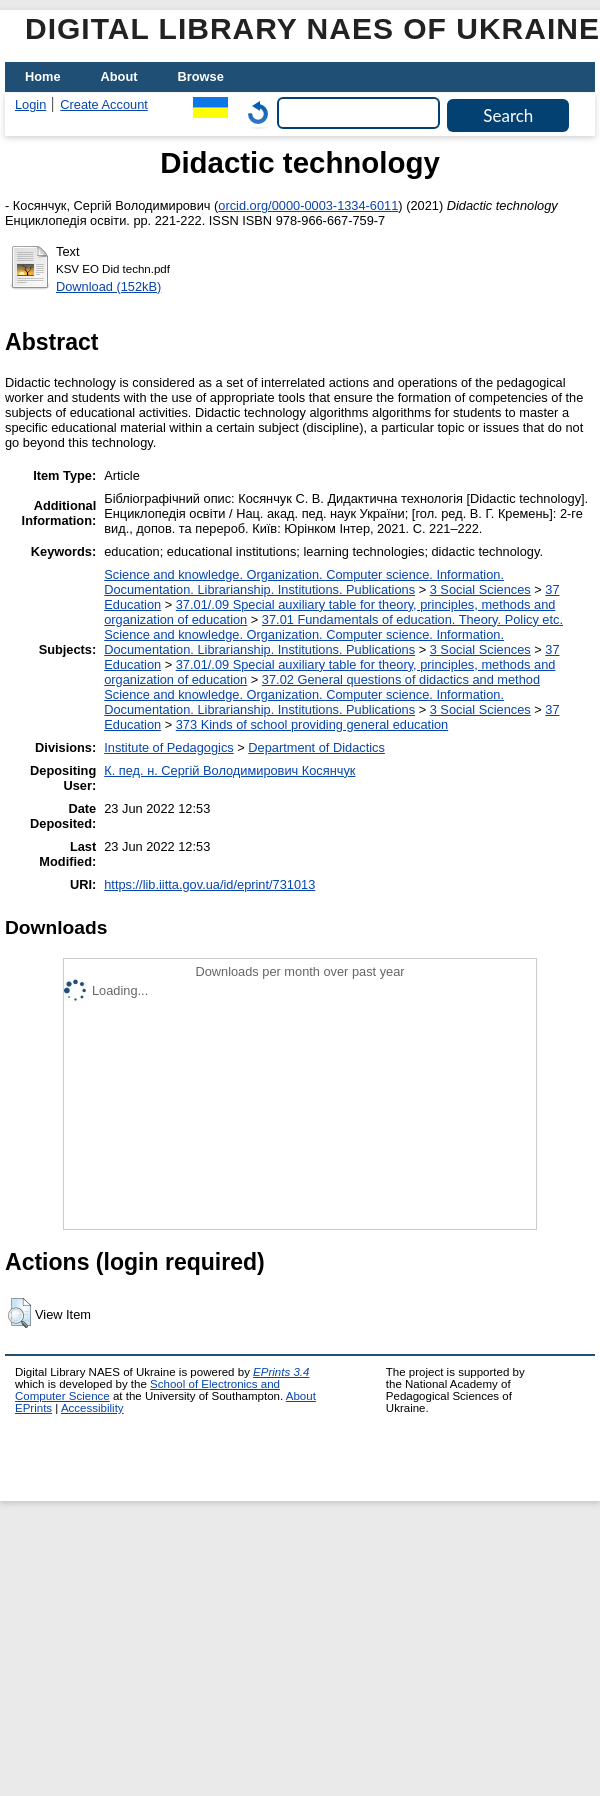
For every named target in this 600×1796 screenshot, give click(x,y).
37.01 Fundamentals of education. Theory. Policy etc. (412, 619)
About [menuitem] (119, 76)
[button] (19, 1313)
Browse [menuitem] (201, 76)
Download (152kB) (108, 286)
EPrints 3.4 (281, 1372)
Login (30, 104)
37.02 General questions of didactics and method (401, 679)
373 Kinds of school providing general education (312, 724)
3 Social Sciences (480, 589)
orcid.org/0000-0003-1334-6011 (308, 205)
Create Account (104, 104)
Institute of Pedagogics (168, 747)
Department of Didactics (316, 747)
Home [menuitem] (43, 76)
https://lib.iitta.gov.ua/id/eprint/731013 (209, 884)
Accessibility (92, 1408)
